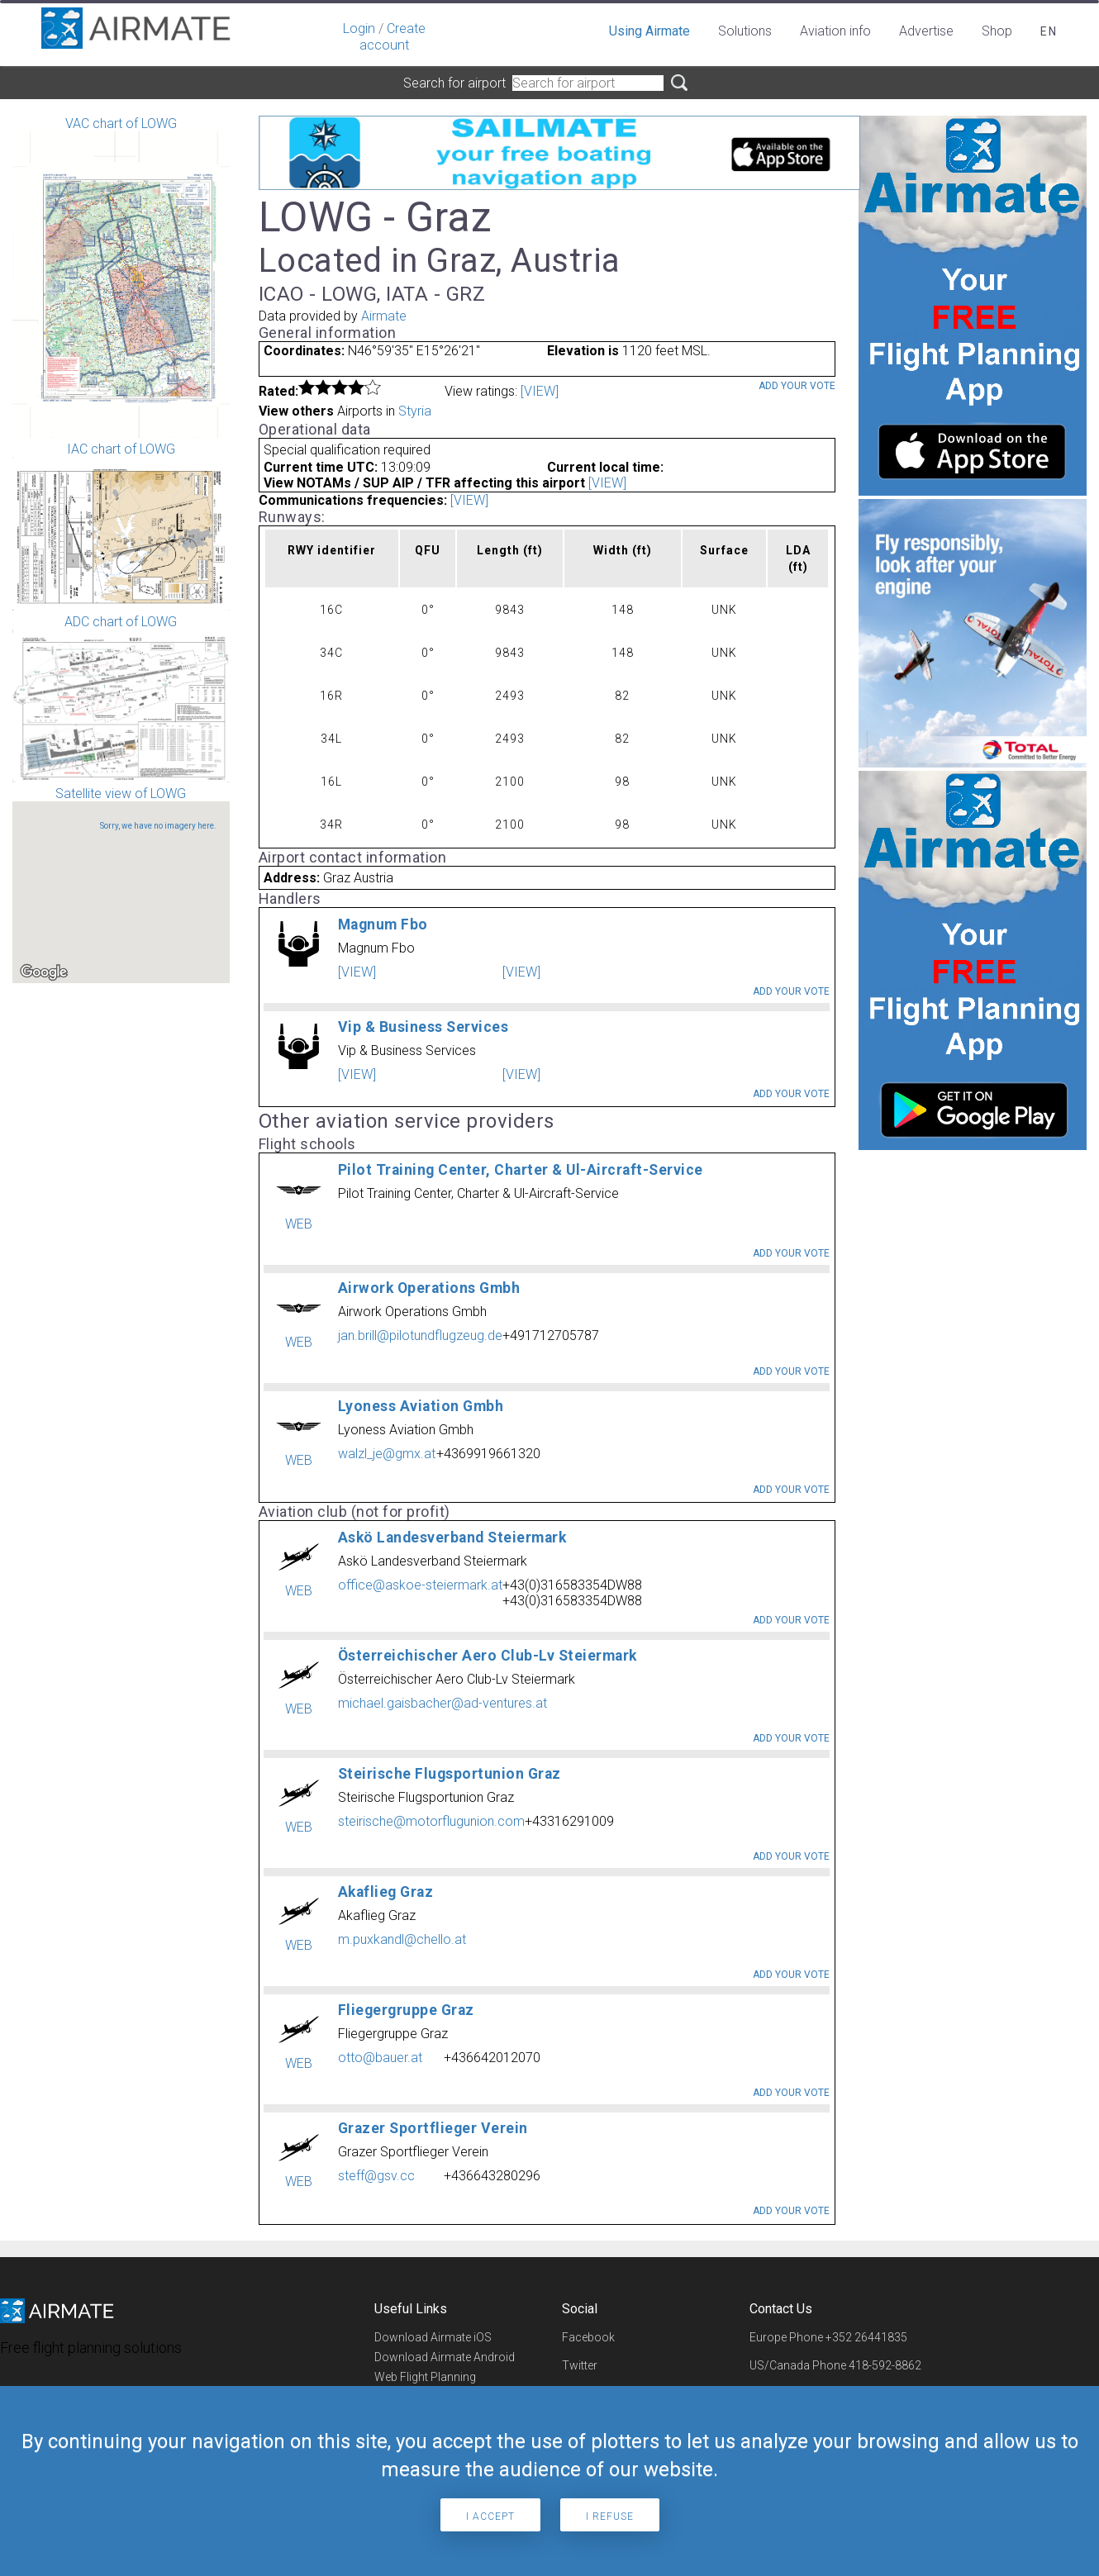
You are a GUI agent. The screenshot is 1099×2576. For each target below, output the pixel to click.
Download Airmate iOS (433, 2337)
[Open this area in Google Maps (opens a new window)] (44, 972)
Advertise (926, 31)
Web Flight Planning (425, 2377)
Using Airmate (649, 31)
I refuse (610, 2516)
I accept (490, 2516)
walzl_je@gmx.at (386, 1453)
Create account (392, 37)
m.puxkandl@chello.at (402, 1939)
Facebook (588, 2337)
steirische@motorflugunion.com (431, 1821)
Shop (997, 31)
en (1049, 31)
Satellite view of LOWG (121, 884)
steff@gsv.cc (376, 2176)
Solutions (745, 31)
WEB (298, 1224)
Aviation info (835, 31)
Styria (414, 411)
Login (359, 28)
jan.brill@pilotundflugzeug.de (420, 1335)
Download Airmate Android (444, 2357)
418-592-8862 (885, 2365)
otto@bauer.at (380, 2057)
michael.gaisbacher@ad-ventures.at (442, 1703)
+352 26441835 (866, 2337)
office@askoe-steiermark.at (420, 1585)
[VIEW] (540, 391)
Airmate (384, 316)
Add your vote (797, 386)
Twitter (579, 2365)
